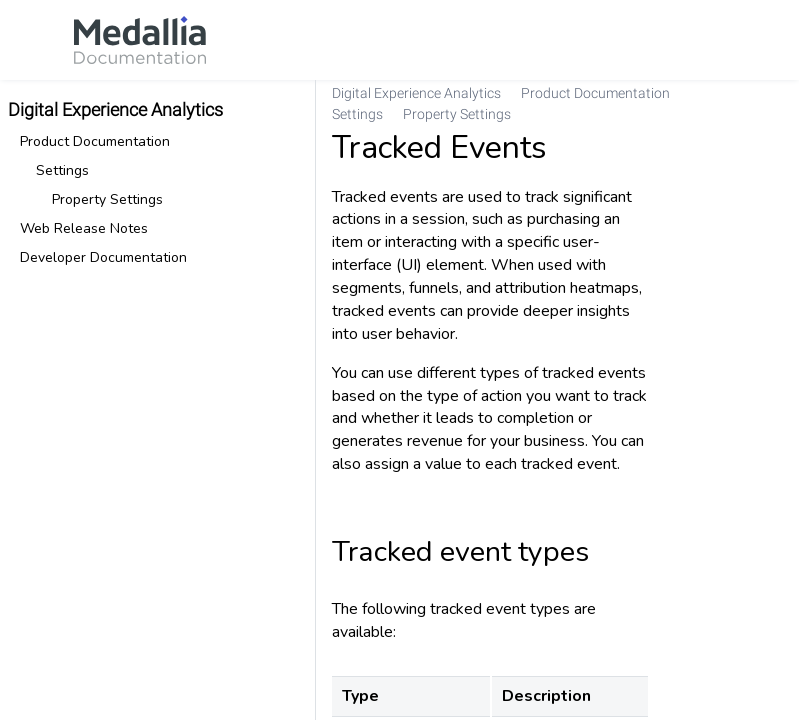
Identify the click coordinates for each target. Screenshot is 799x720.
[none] (775, 104)
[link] (140, 40)
